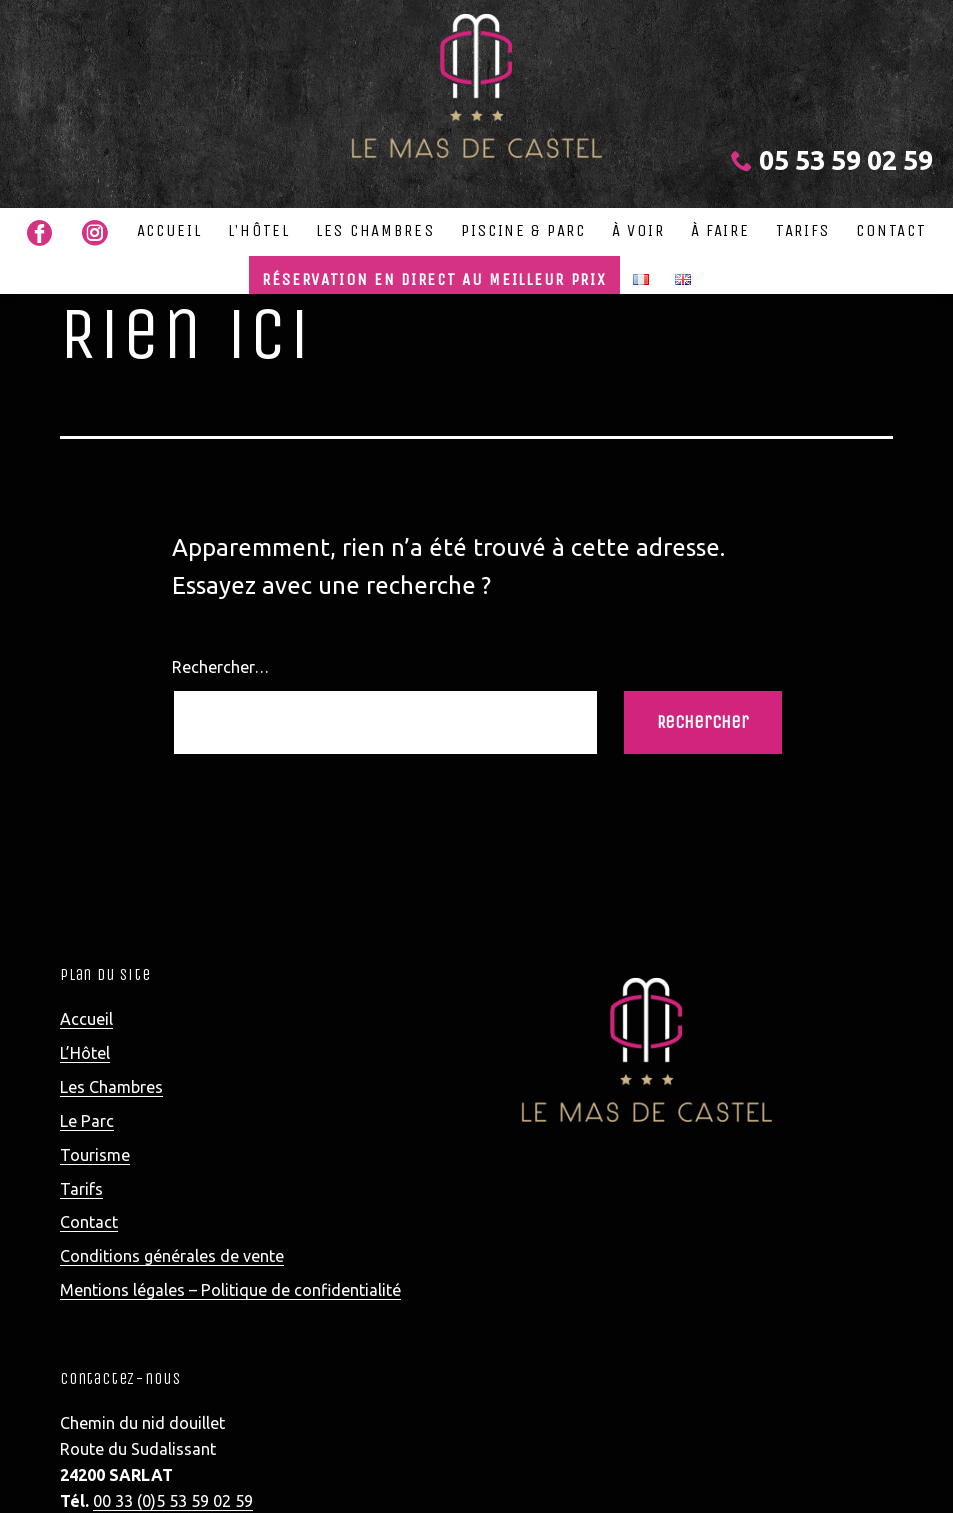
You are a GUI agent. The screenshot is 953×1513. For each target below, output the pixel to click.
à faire (720, 230)
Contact (891, 230)
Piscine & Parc (523, 230)
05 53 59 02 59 (832, 160)
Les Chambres (375, 230)
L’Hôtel (259, 230)
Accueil (169, 230)
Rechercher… (220, 667)
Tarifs (803, 230)
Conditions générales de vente (172, 1256)
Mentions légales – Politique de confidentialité (230, 1290)
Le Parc (87, 1121)
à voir (638, 230)
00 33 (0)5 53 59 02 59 (173, 1501)
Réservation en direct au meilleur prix (434, 279)
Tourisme (95, 1155)
